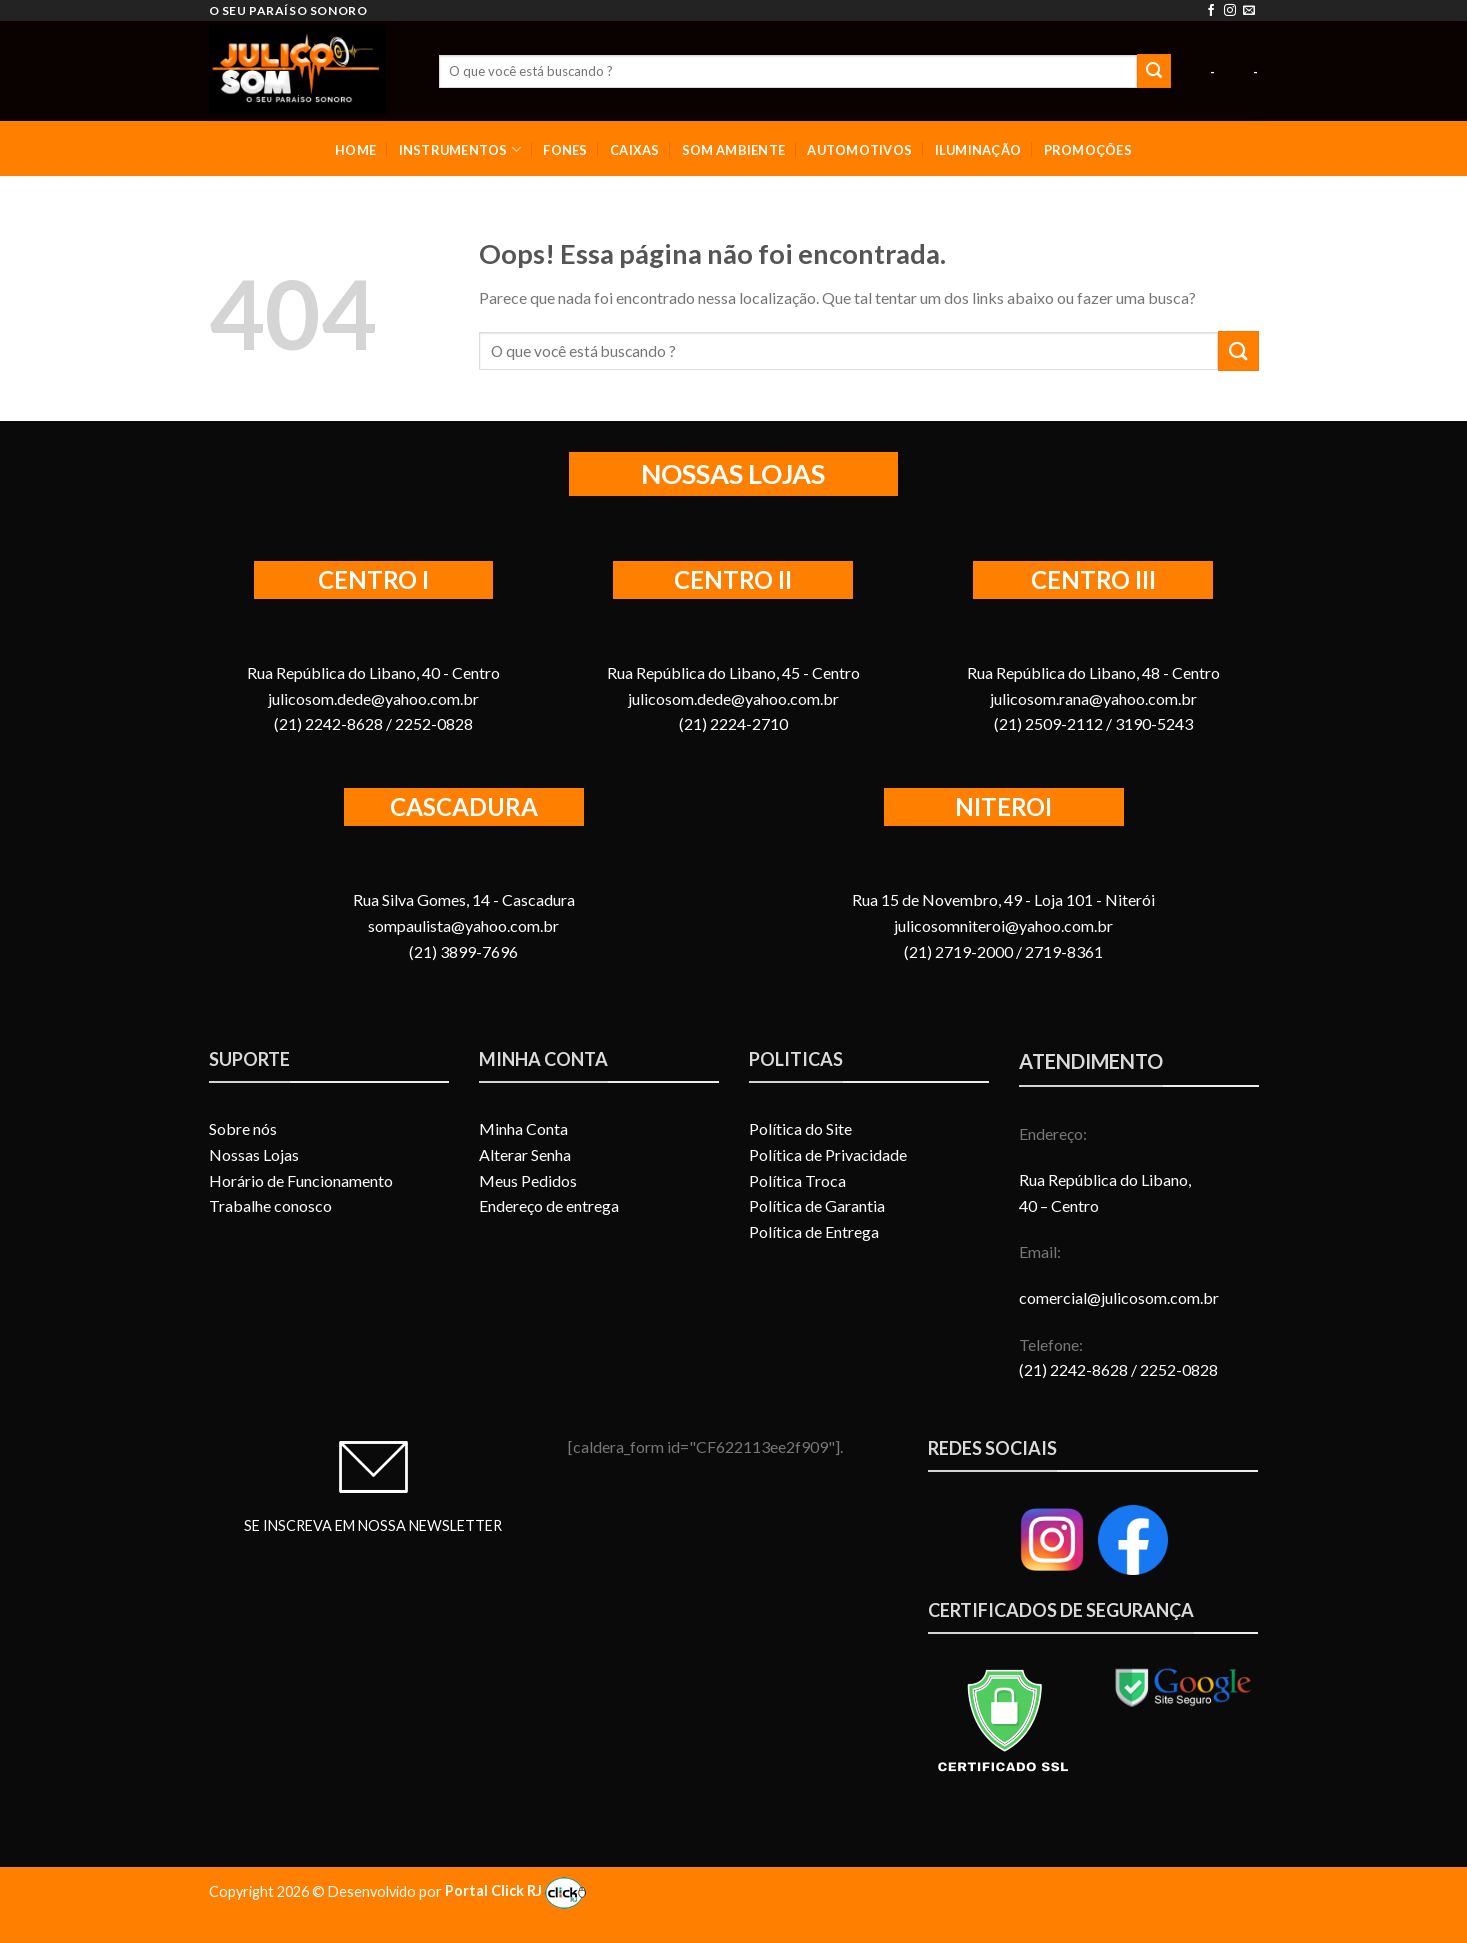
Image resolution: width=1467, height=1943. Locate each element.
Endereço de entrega (549, 1205)
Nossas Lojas (254, 1154)
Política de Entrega (814, 1231)
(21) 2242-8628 (1075, 1369)
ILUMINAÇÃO (978, 150)
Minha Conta (523, 1128)
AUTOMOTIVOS (859, 150)
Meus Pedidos (528, 1180)
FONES (565, 150)
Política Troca (797, 1180)
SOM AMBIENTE (733, 150)
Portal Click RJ (515, 1890)
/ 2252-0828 (1174, 1369)
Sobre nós (243, 1128)
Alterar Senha (525, 1154)
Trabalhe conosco (270, 1205)
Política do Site (800, 1128)
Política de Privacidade (828, 1154)
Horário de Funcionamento (301, 1180)
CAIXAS (635, 150)
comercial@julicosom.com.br (1119, 1297)
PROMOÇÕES (1088, 150)
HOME (355, 150)
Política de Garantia (817, 1205)
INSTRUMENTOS (460, 149)
